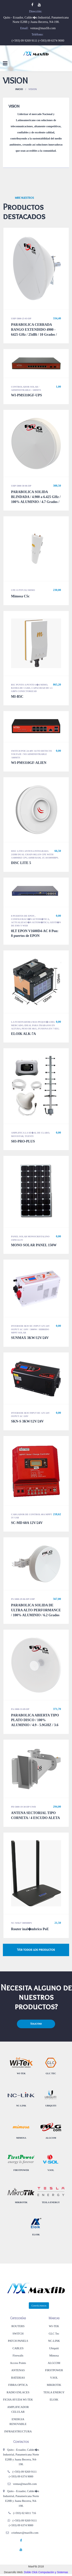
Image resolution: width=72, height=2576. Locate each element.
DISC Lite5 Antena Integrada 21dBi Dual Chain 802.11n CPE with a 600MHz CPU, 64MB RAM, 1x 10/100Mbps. (35, 854)
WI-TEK (54, 2326)
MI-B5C (17, 696)
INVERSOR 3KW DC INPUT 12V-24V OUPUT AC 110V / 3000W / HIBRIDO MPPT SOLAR (30, 1329)
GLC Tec (54, 2333)
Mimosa (54, 2355)
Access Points (18, 2362)
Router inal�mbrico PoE (30, 1929)
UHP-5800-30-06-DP (21, 485)
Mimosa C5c (20, 596)
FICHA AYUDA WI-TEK (18, 2399)
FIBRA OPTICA (18, 2384)
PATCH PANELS (18, 2340)
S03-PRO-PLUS (23, 1141)
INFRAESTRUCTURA (18, 2431)
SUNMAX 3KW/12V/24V (30, 1338)
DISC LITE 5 (21, 863)
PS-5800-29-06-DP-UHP (23, 1599)
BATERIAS (18, 2377)
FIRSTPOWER (54, 2370)
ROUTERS (18, 2326)
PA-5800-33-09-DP (20, 1709)
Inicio (19, 89)
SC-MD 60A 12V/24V (27, 1523)
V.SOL (54, 2377)
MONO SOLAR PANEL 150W (34, 1245)
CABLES (18, 2348)
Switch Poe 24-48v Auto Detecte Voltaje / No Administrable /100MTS (31, 754)
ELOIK (54, 2399)
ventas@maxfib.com (42, 28)
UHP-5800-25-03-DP (21, 318)
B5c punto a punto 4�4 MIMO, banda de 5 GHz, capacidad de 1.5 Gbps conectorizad (32, 688)
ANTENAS (18, 2370)
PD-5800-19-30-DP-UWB (23, 1806)
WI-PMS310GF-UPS (26, 395)
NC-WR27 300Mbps (21, 1923)
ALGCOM (54, 2362)
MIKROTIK (54, 2384)
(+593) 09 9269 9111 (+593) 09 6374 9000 (38, 40)
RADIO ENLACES (18, 2392)
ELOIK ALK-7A (23, 1034)
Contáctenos (38, 2305)
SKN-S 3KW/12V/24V (27, 1421)
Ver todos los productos (36, 1950)
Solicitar (36, 2023)
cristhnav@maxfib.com (24, 2532)
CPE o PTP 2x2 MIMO (23, 590)
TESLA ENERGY (54, 2392)
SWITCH (18, 2333)
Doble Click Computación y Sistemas (46, 2572)
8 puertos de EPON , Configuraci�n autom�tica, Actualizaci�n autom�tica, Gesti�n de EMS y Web (36, 921)
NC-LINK (54, 2340)
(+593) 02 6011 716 (24, 2513)
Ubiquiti (54, 2348)
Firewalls (18, 2355)
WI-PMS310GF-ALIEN (28, 763)
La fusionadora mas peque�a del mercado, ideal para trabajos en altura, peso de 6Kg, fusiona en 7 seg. (35, 1025)
